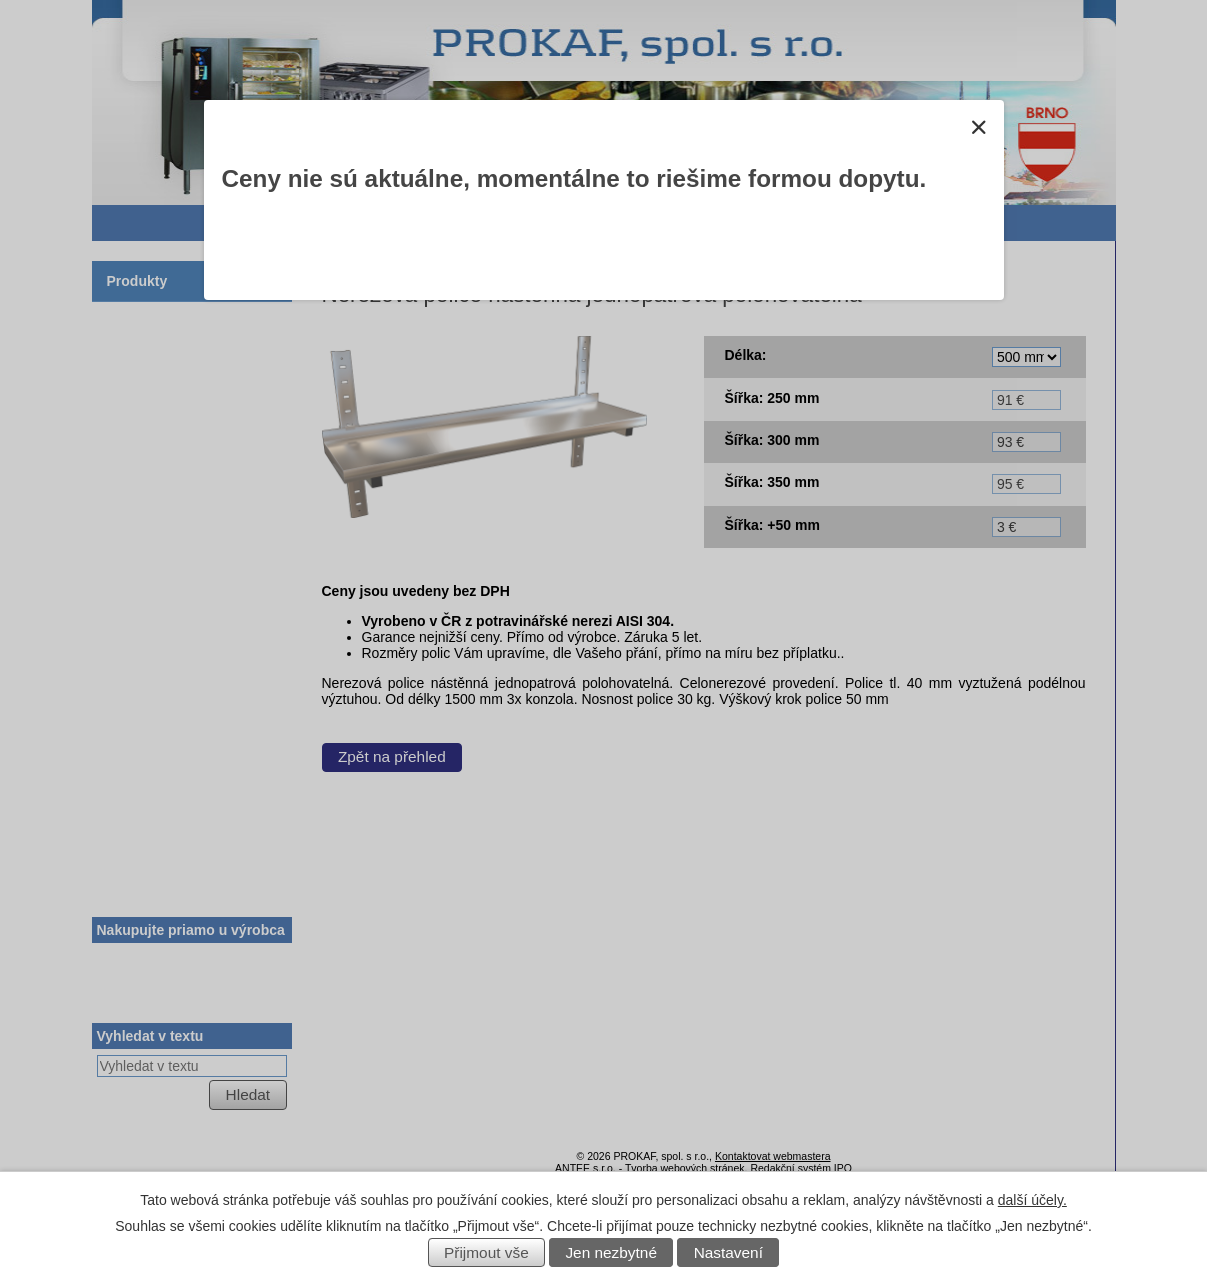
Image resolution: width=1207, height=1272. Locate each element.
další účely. (1032, 1200)
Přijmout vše (486, 1252)
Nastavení (728, 1252)
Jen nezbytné (611, 1252)
